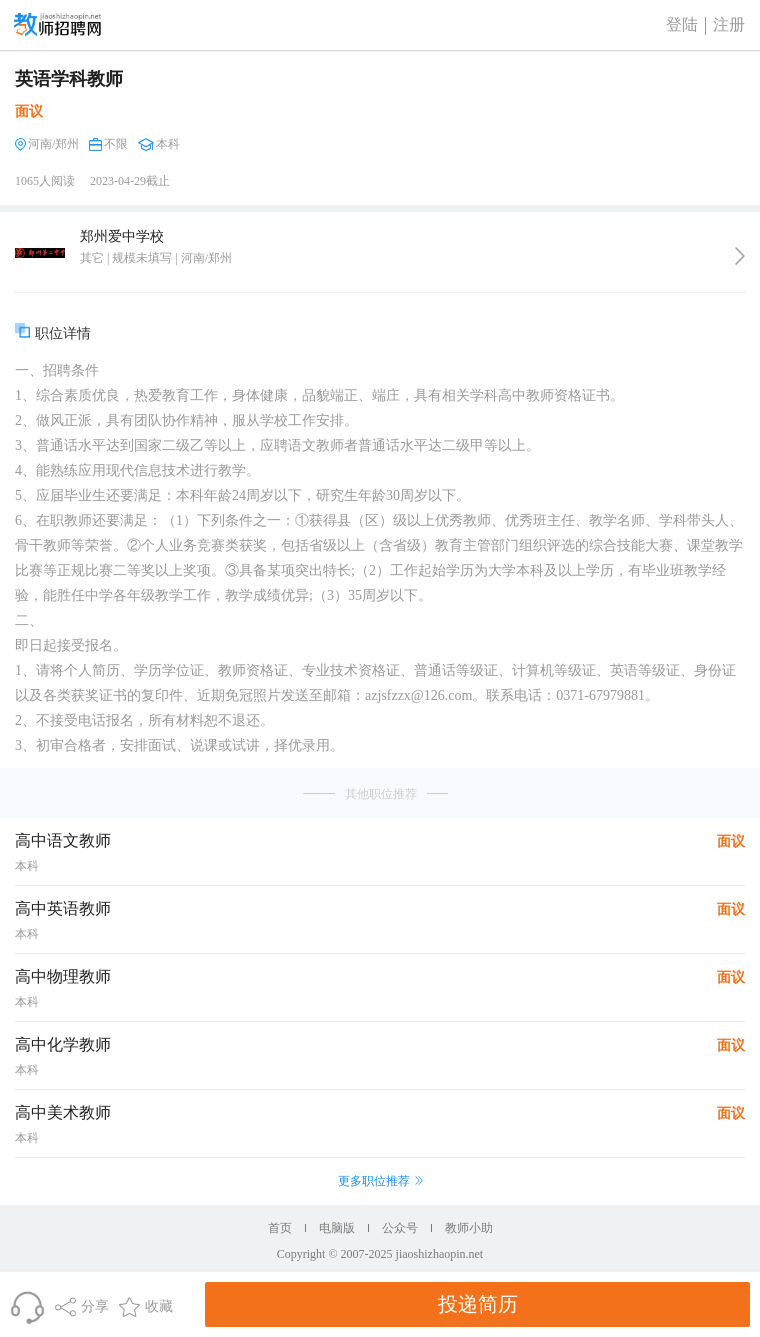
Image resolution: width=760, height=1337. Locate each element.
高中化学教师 (63, 1044)
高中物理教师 (63, 976)
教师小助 (469, 1228)
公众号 (400, 1228)
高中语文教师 (63, 840)
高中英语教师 (63, 908)
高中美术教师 (63, 1112)
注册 (729, 24)
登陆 (682, 24)
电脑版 (337, 1228)
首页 (280, 1228)
